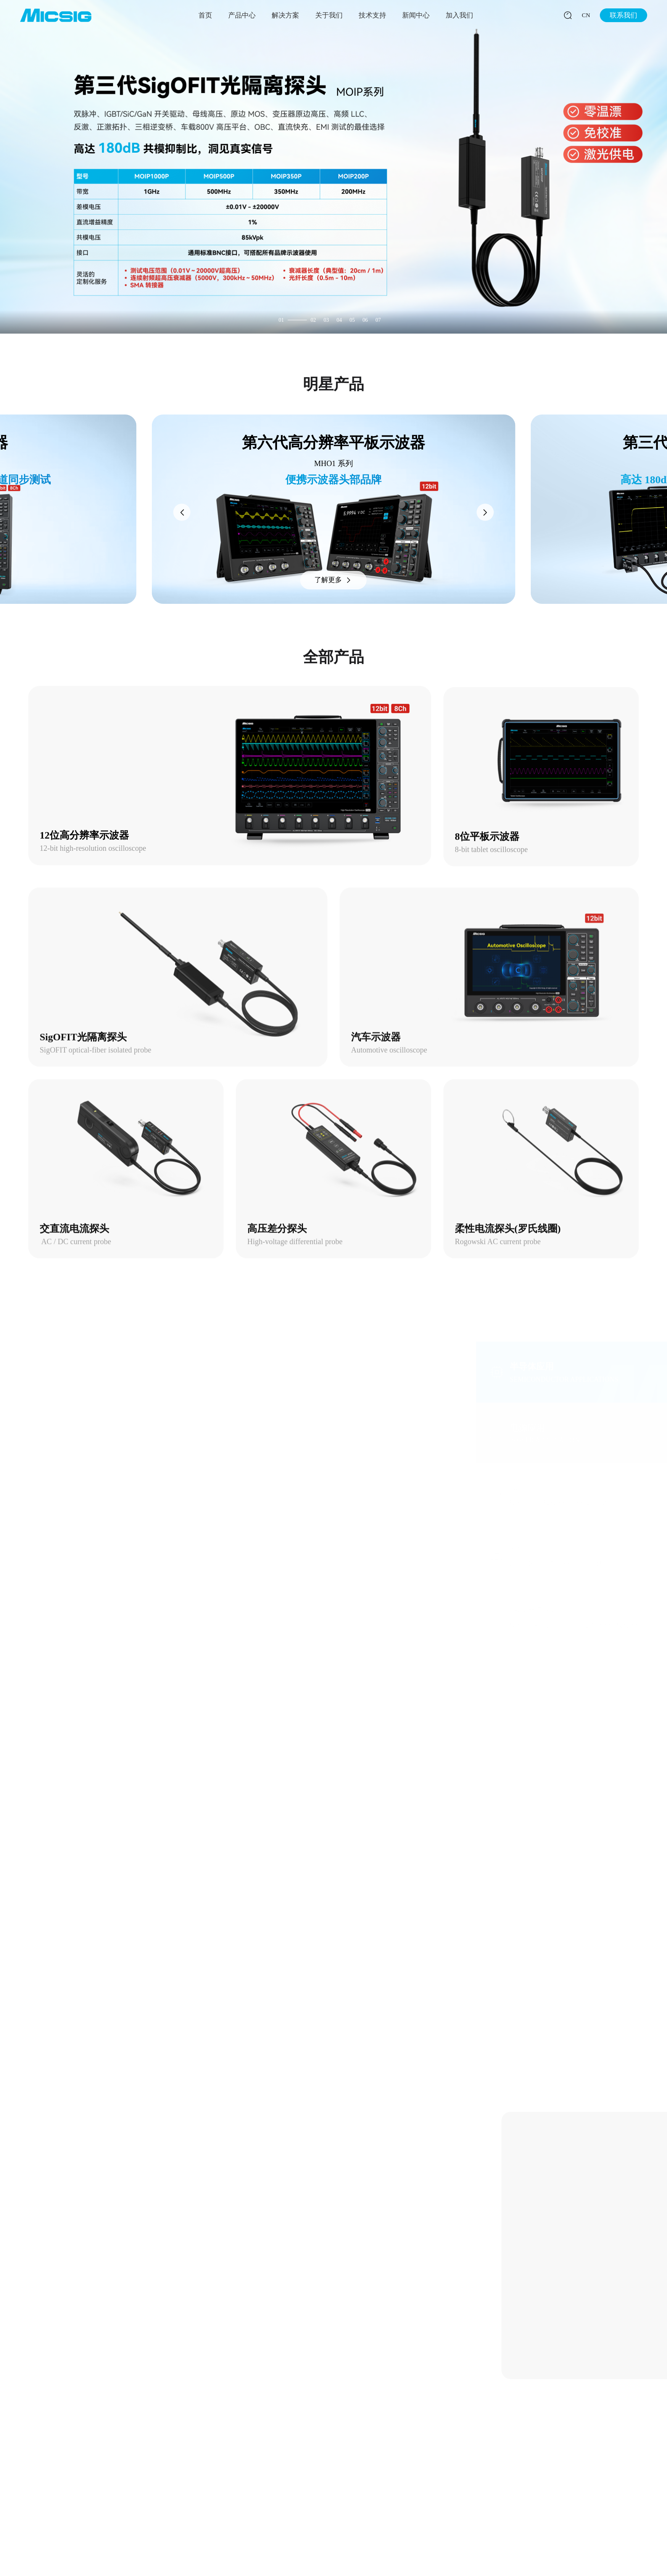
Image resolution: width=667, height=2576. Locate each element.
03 (326, 320)
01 (293, 320)
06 (365, 320)
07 (378, 320)
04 (339, 320)
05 (352, 320)
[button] (181, 592)
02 (313, 320)
